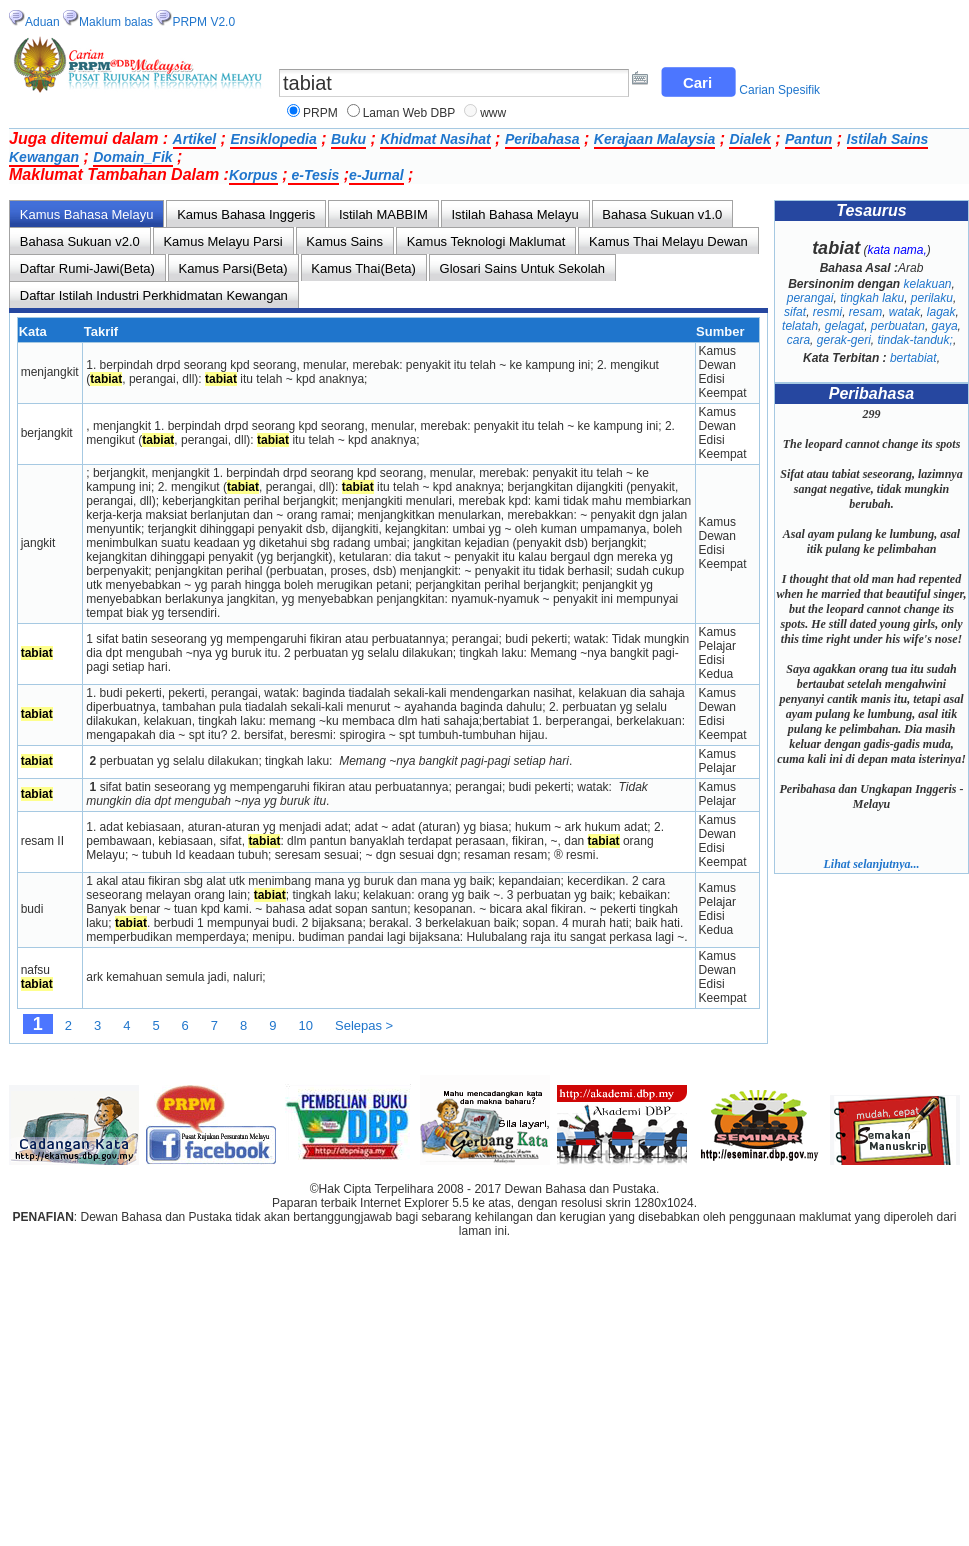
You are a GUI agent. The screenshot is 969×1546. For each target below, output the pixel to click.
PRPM (320, 113)
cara (798, 340)
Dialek (749, 139)
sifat (795, 312)
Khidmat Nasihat (435, 139)
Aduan (42, 22)
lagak (941, 312)
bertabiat (913, 358)
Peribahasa (542, 139)
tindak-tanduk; (914, 340)
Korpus (253, 175)
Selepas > (364, 1025)
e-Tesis (314, 175)
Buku (348, 139)
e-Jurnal (376, 175)
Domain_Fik (132, 157)
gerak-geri (844, 340)
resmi (827, 312)
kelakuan (927, 284)
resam (865, 312)
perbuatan (898, 326)
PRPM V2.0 (203, 22)
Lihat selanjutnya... (871, 864)
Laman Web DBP (409, 113)
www (493, 113)
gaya (945, 326)
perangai (810, 298)
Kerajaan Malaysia (654, 139)
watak (904, 312)
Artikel (195, 139)
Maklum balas (116, 22)
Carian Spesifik (779, 90)
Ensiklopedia (273, 139)
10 (306, 1025)
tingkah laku (872, 298)
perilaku (932, 298)
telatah (800, 326)
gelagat (844, 326)
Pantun (808, 139)
